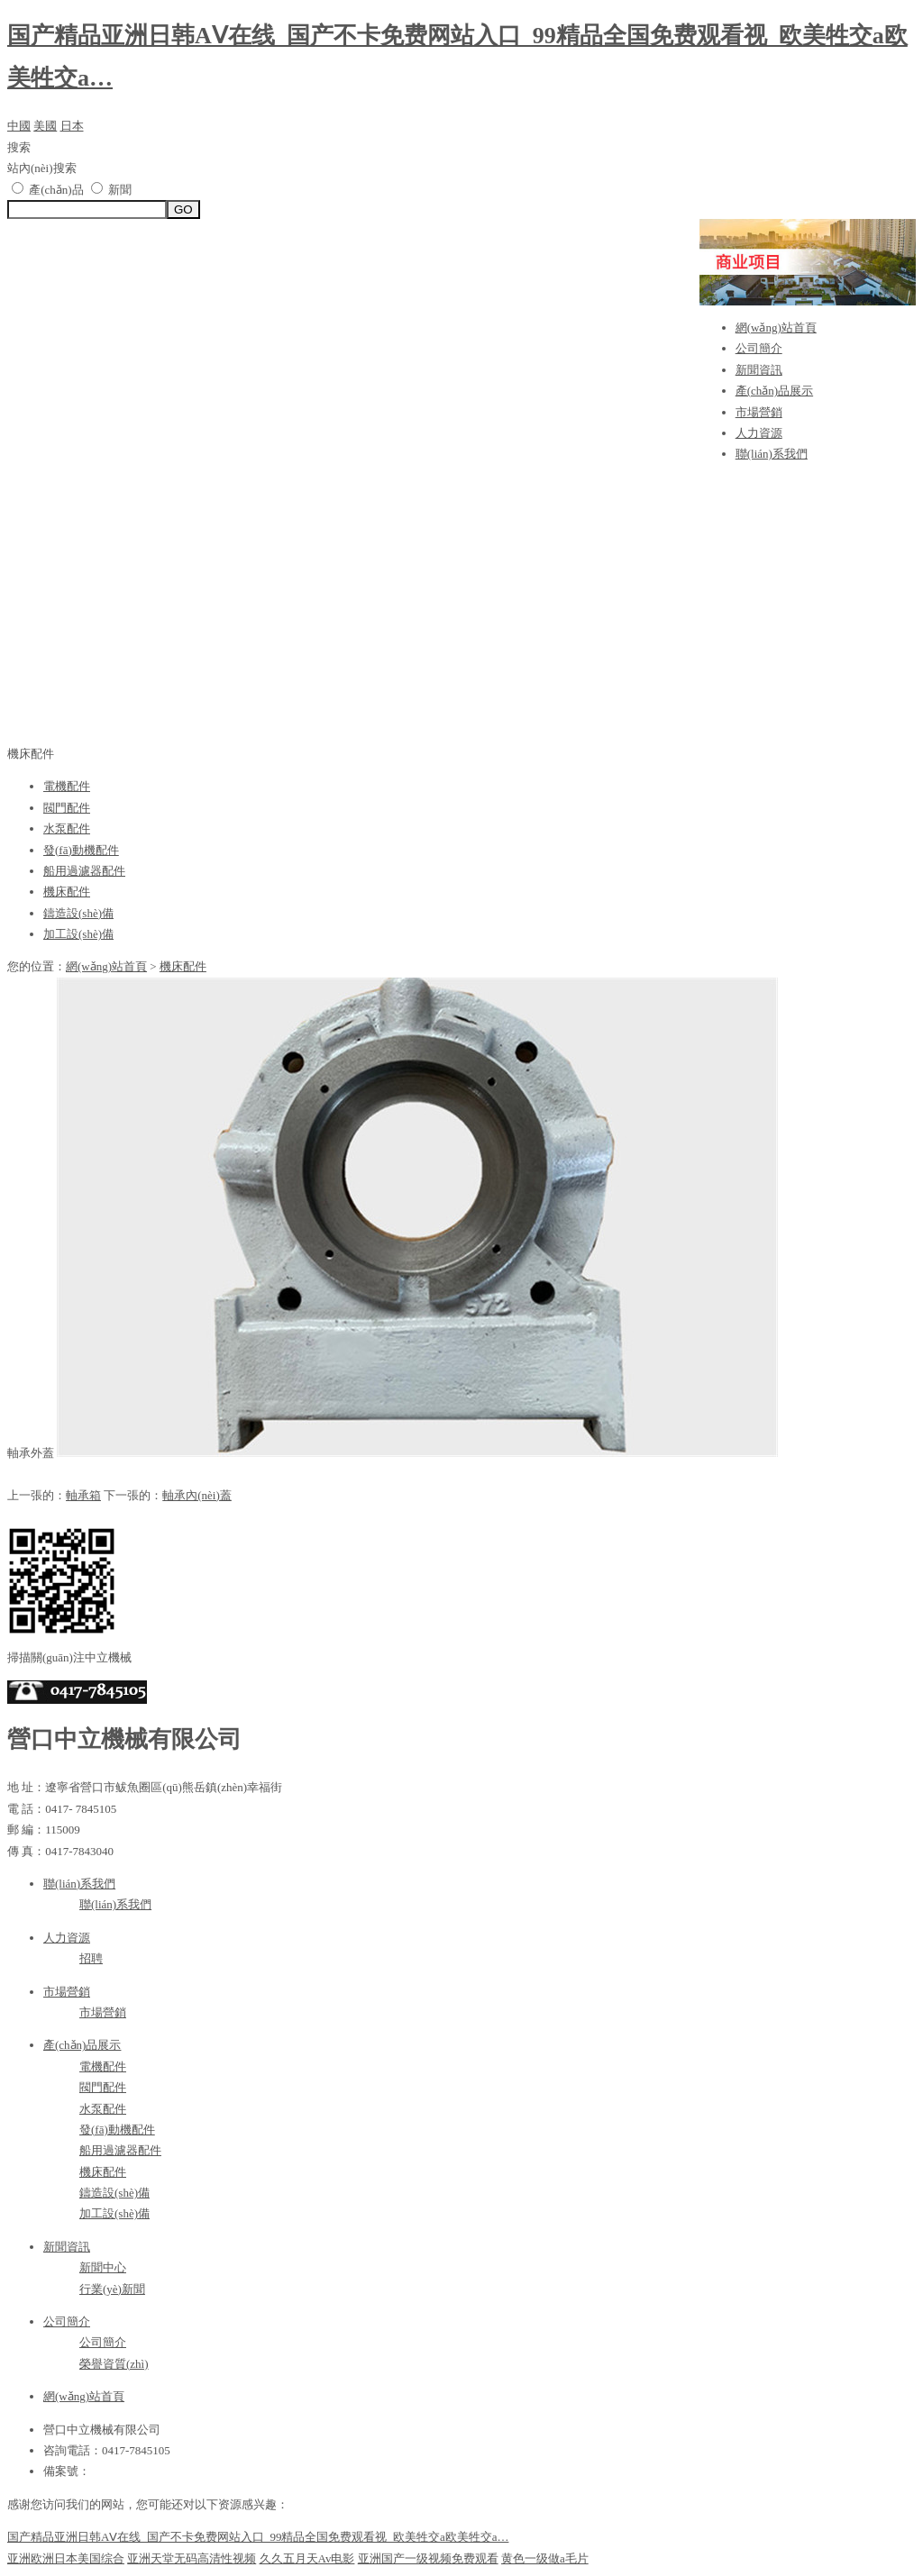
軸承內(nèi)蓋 (197, 1495)
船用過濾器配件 (84, 871)
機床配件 (66, 891)
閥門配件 (66, 808)
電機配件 (66, 786)
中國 (19, 125)
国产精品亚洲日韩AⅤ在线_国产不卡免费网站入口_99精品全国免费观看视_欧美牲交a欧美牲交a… (257, 2537)
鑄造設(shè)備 (78, 913)
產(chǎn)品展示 (774, 390)
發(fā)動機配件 (81, 850)
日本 (72, 125)
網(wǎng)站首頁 (776, 327)
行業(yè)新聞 (112, 2289)
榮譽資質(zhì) (114, 2364)
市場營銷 (759, 412)
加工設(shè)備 (78, 934)
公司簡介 (759, 348)
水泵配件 (66, 828)
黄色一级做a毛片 (545, 2558)
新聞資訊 (759, 370)
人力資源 (759, 433)
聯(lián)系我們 (772, 453)
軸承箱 (83, 1495)
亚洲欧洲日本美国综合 (65, 2558)
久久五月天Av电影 (307, 2558)
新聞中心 (102, 2267)
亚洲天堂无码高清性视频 (191, 2558)
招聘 (91, 1958)
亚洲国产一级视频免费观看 (428, 2558)
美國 (45, 125)
